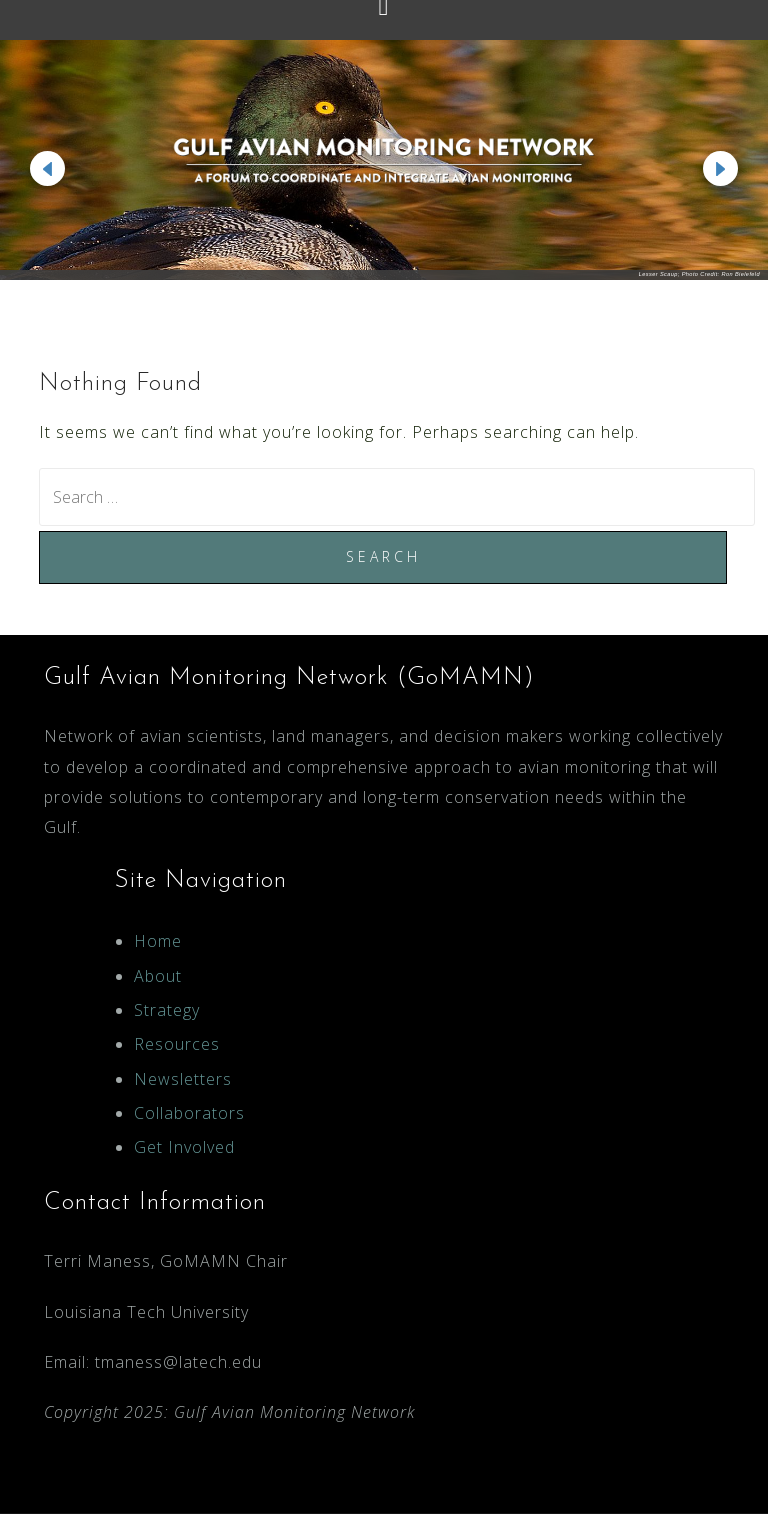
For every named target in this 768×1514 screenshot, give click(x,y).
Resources (177, 1044)
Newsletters (183, 1079)
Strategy (167, 1010)
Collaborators (189, 1113)
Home (158, 941)
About (158, 976)
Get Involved (184, 1147)
